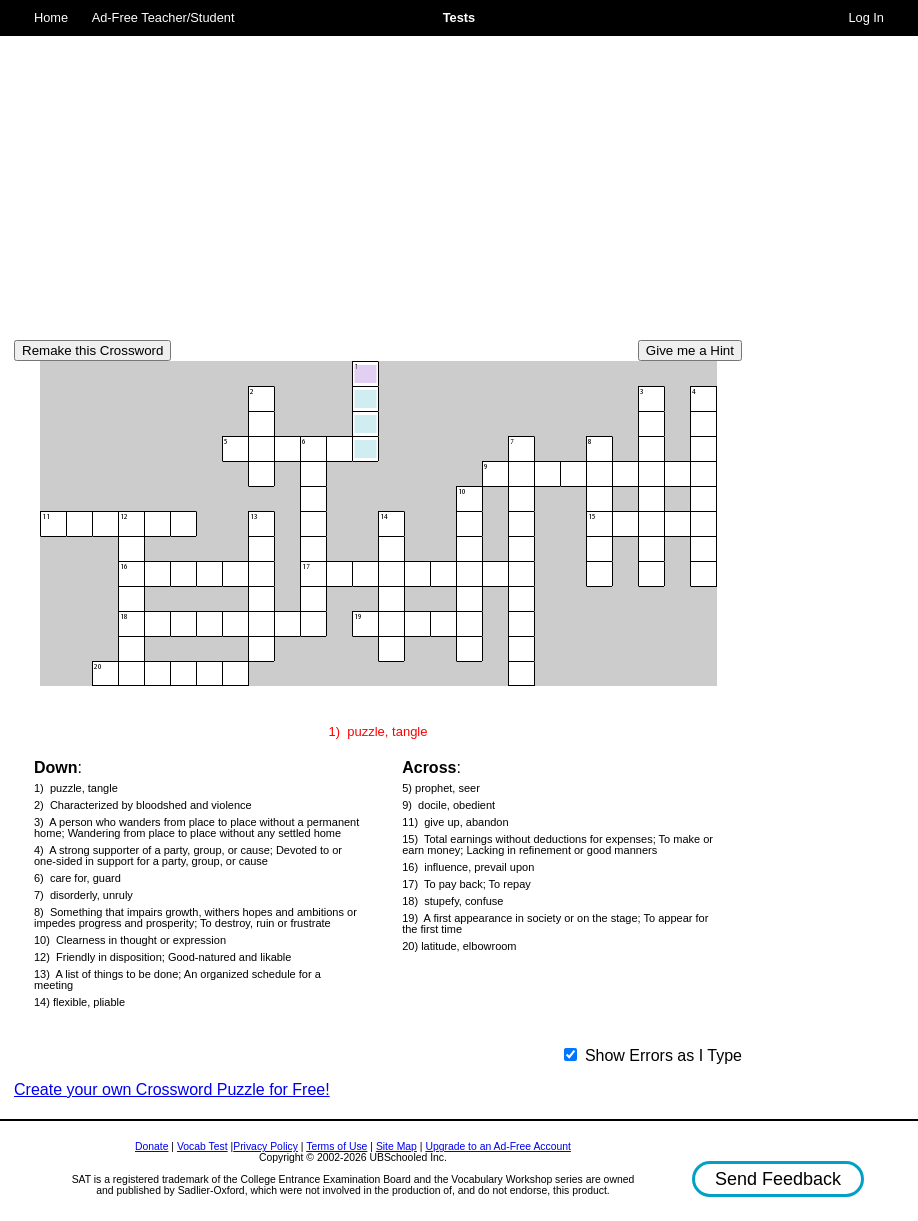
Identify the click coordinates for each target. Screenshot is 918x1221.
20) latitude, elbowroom (459, 946)
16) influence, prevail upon (468, 867)
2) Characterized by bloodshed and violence (143, 805)
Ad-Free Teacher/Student (163, 17)
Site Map (396, 1146)
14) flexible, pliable (79, 1002)
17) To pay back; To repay (466, 884)
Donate (152, 1146)
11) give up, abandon (455, 822)
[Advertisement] (378, 180)
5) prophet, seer (441, 788)
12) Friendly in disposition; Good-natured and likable (162, 957)
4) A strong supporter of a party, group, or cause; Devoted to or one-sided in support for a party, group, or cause (188, 856)
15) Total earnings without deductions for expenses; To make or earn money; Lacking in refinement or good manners (557, 845)
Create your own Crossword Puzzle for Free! (172, 1089)
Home (51, 17)
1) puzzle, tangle (76, 788)
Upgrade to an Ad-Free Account (498, 1146)
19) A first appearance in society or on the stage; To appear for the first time (555, 924)
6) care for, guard (77, 878)
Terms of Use (336, 1146)
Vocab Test (202, 1146)
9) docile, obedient (448, 805)
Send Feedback (778, 1179)
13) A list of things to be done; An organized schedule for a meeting (177, 980)
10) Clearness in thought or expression (130, 940)
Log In (866, 17)
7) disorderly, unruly (83, 895)
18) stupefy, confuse (452, 901)
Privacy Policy (265, 1146)
